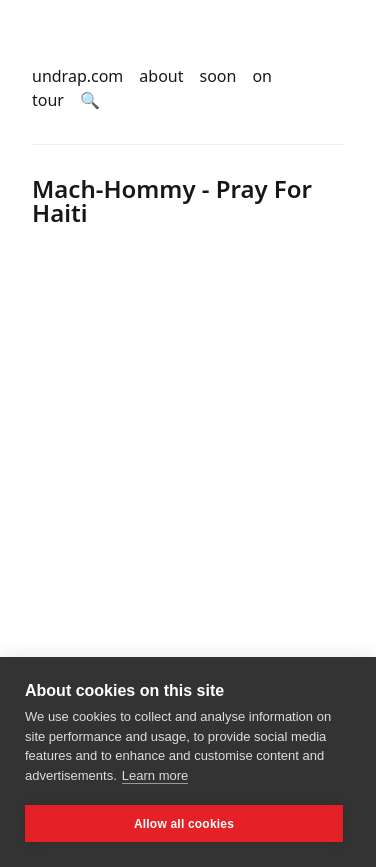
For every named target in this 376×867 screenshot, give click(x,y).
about (161, 76)
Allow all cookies (184, 824)
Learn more (155, 775)
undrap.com (77, 76)
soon (218, 76)
